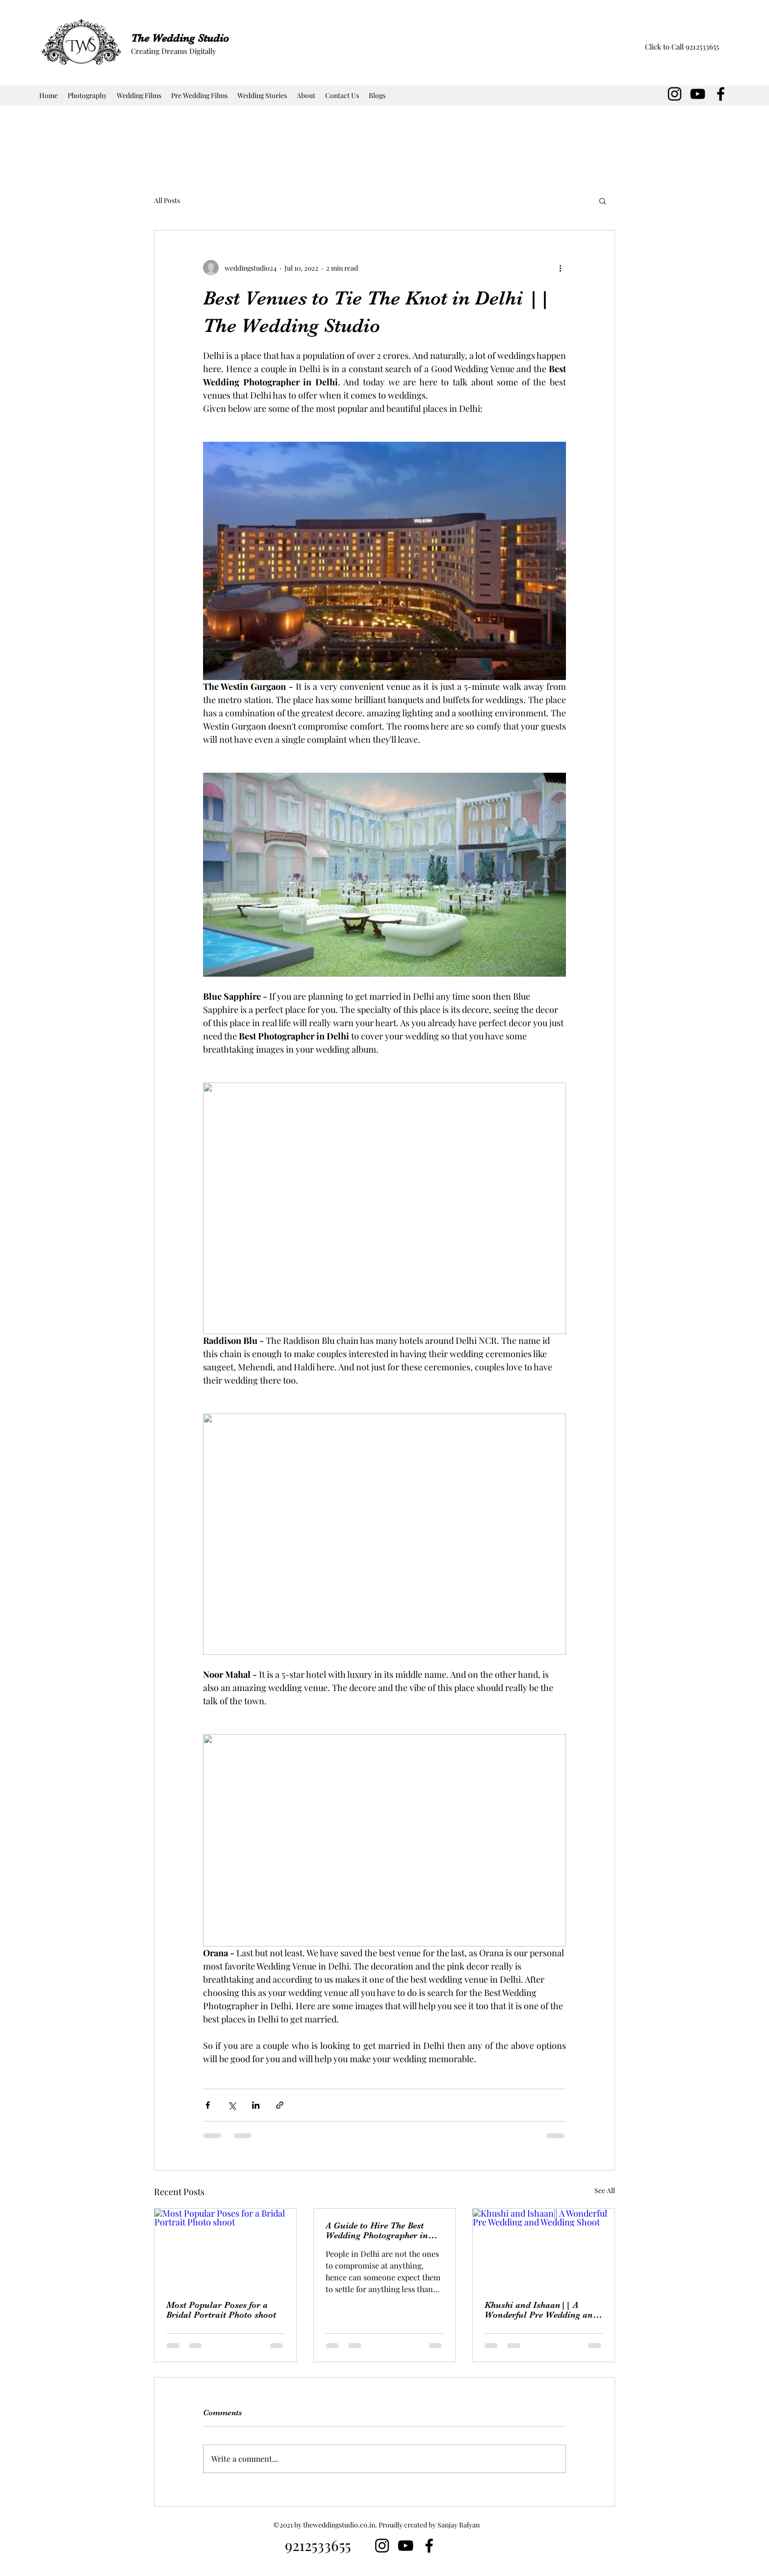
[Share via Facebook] (207, 2105)
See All (604, 2190)
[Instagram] (675, 94)
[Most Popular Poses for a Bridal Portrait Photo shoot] (225, 2248)
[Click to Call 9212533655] (681, 46)
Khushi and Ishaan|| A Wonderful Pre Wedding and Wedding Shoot (541, 2310)
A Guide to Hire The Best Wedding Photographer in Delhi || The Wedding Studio (384, 2230)
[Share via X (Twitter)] (231, 2105)
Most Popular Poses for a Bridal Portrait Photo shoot (221, 2310)
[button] (602, 200)
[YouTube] (698, 94)
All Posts (167, 200)
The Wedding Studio (180, 38)
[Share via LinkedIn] (255, 2105)
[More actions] (560, 268)
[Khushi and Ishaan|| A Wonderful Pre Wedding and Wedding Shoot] (544, 2248)
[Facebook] (721, 94)
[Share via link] (279, 2105)
